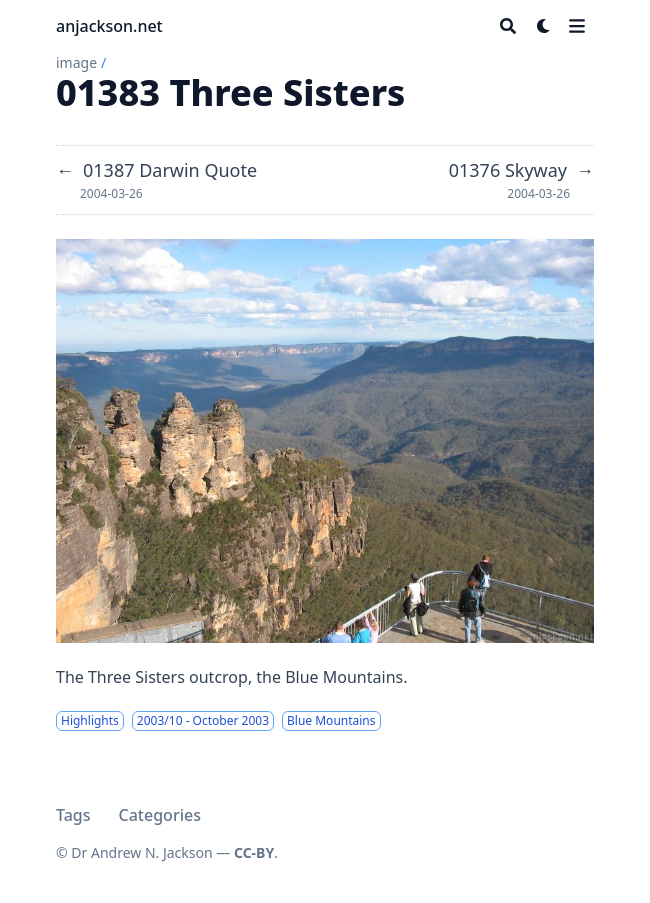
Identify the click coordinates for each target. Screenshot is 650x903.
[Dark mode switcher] (544, 26)
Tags (73, 815)
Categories (160, 815)
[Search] (508, 26)
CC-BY (254, 852)
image (76, 62)
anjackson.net (109, 26)
